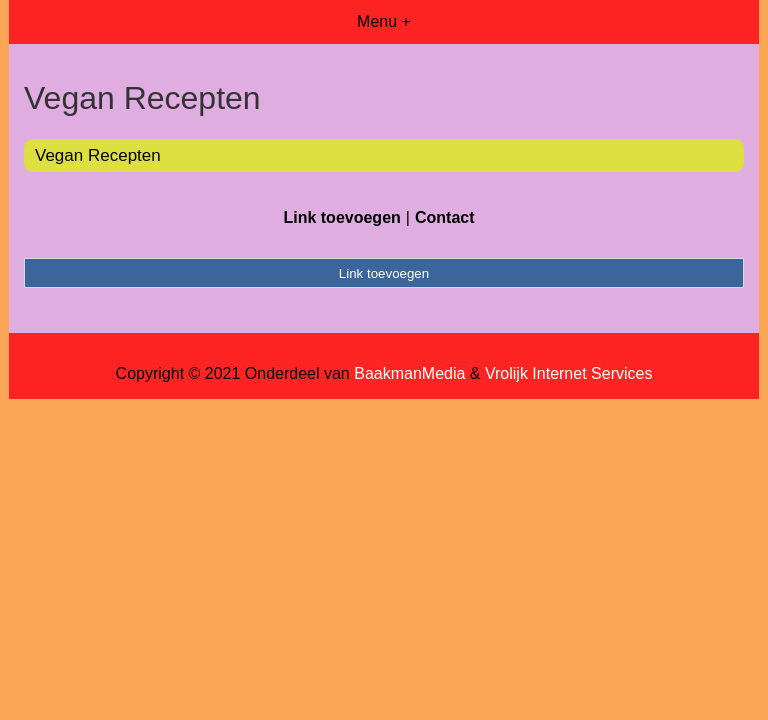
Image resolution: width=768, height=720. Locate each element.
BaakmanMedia (409, 373)
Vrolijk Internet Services (568, 373)
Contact (445, 217)
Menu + (384, 21)
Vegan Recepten (98, 155)
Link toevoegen (341, 217)
